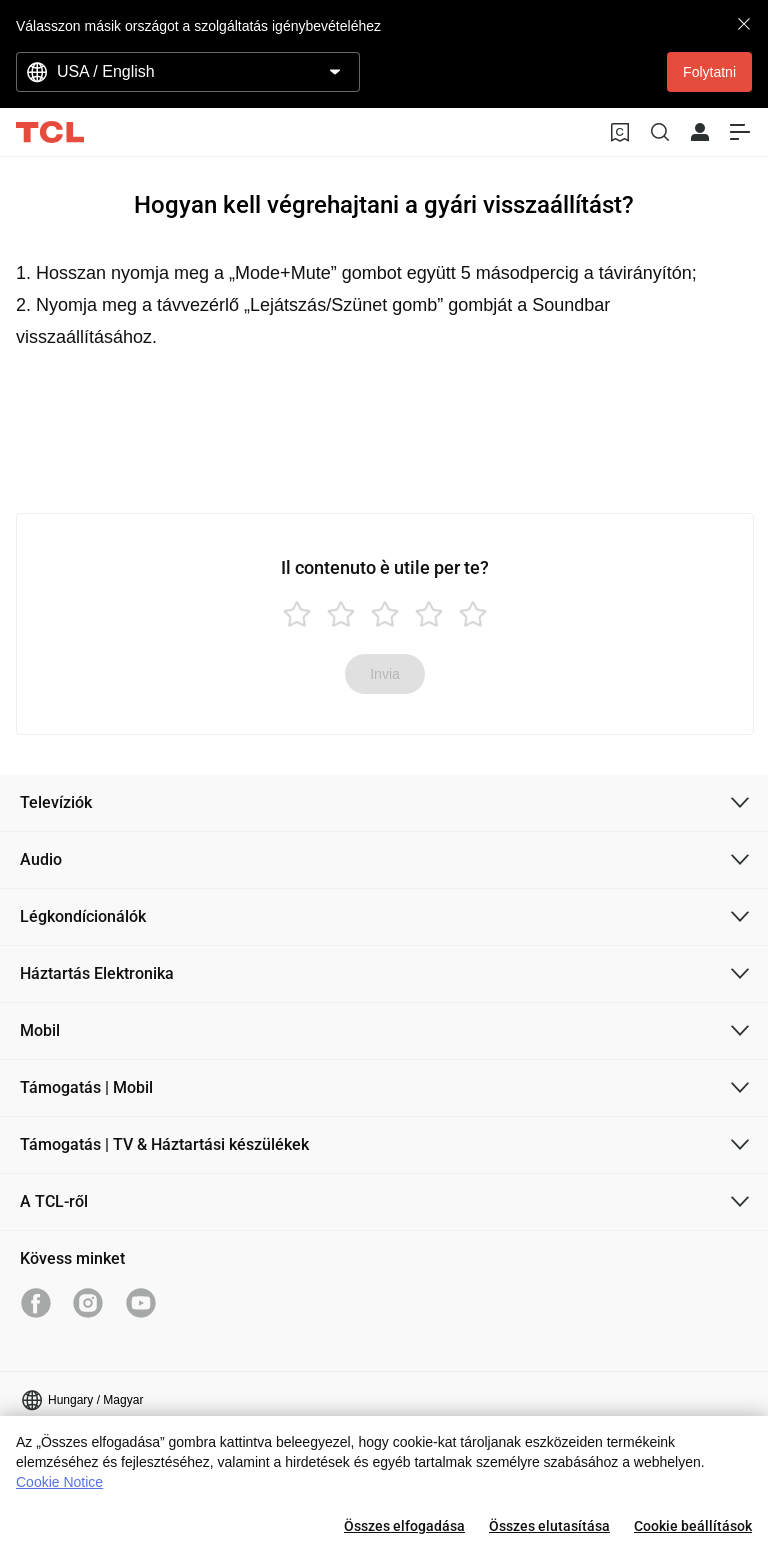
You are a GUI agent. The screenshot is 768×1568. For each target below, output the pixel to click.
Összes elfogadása (404, 1526)
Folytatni (709, 72)
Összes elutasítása (549, 1526)
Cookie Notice (59, 1482)
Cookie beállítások (693, 1526)
